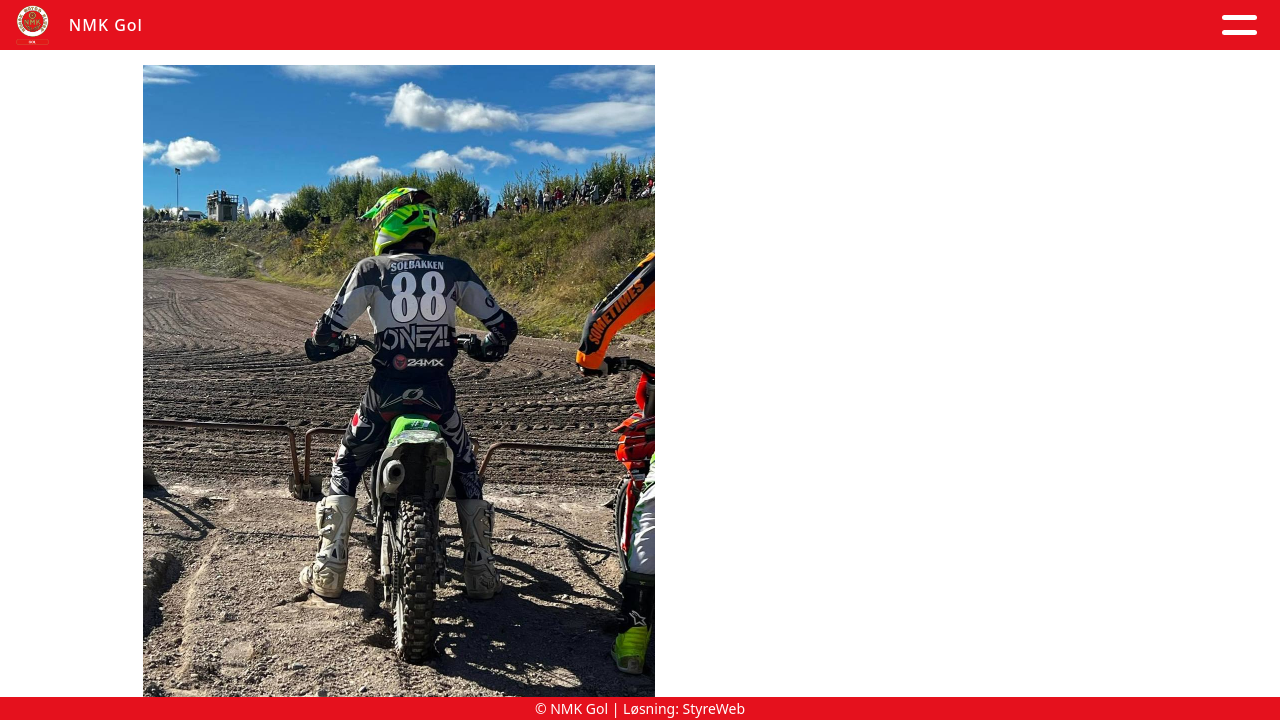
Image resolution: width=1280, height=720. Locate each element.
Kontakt (746, 25)
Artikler (302, 25)
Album (395, 25)
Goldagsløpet (1054, 25)
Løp (838, 25)
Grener (1198, 25)
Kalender (503, 25)
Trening (917, 25)
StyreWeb (714, 708)
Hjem (215, 25)
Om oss (627, 25)
